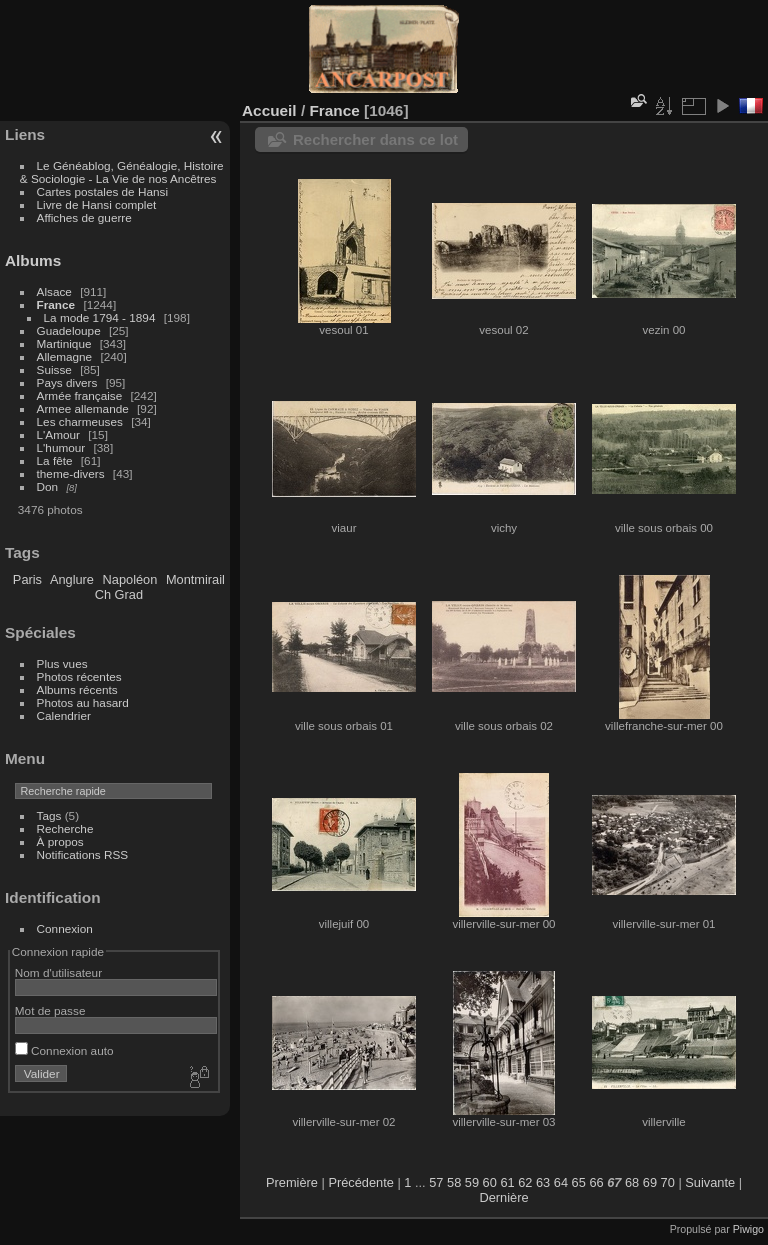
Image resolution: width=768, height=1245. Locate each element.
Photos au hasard (83, 702)
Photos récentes (79, 676)
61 (507, 1182)
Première (292, 1182)
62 (525, 1182)
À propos (60, 841)
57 (436, 1182)
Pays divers (67, 382)
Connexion (65, 928)
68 (632, 1182)
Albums (33, 260)
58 (454, 1182)
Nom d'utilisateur (58, 972)
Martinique (64, 343)
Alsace (54, 291)
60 (490, 1182)
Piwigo (748, 1229)
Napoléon (130, 579)
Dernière (503, 1197)
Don (48, 486)
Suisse (54, 369)
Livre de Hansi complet (97, 204)
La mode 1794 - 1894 (100, 317)
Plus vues (62, 663)
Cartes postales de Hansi (102, 191)
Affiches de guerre (84, 217)
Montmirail (195, 579)
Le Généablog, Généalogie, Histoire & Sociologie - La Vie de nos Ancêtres (122, 172)
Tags (49, 815)
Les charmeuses (80, 421)
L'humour (61, 447)
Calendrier (64, 715)
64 (561, 1182)
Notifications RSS (83, 854)
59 (472, 1182)
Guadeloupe (69, 330)
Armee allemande (83, 408)
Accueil (269, 110)
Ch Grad (119, 594)
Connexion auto (64, 1050)
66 (596, 1182)
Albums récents (77, 689)
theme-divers (71, 473)
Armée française (80, 395)
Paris (27, 579)
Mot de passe (50, 1010)
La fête (55, 460)
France (56, 304)
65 (579, 1182)
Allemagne (65, 356)
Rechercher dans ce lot (375, 139)
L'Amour (58, 434)
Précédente (360, 1182)
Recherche (65, 828)
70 (668, 1182)
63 (543, 1182)
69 (650, 1182)
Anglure (72, 579)
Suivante (710, 1182)
